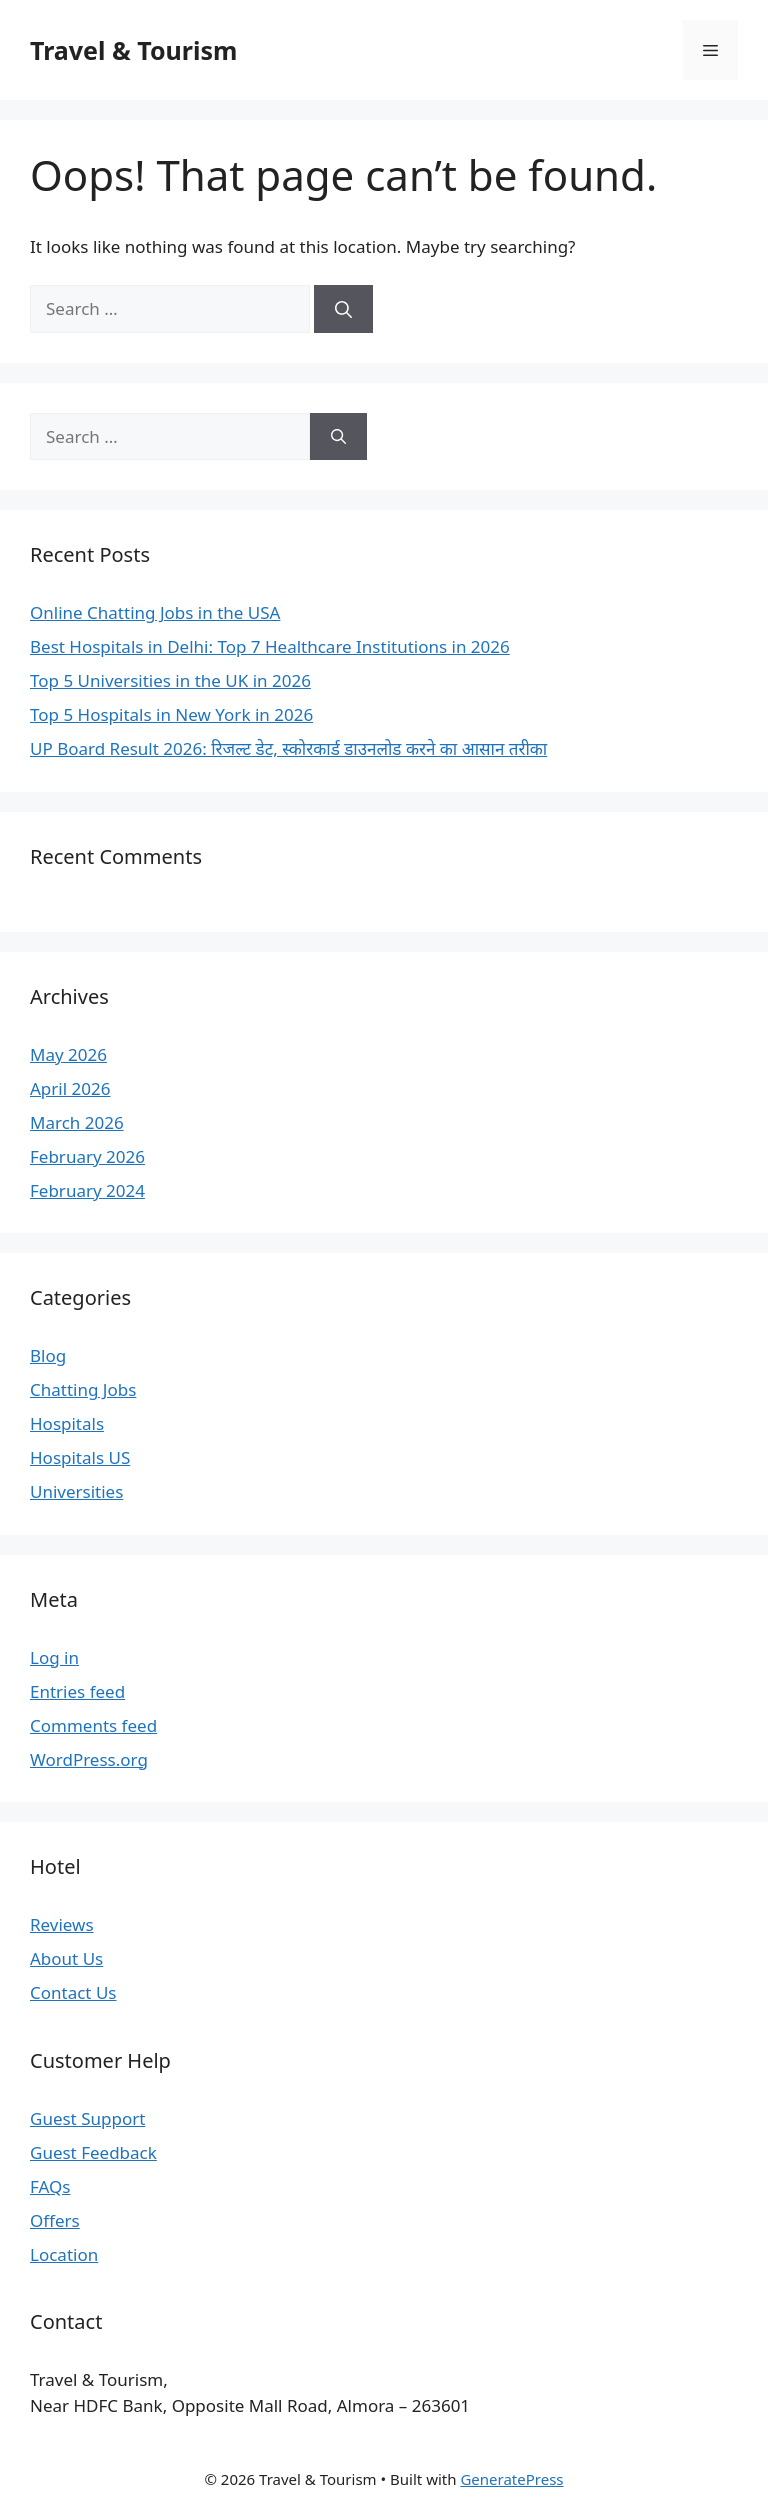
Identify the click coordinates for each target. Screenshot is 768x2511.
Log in (54, 1657)
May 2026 (68, 1054)
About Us (66, 1958)
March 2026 (77, 1122)
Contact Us (73, 1992)
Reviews (62, 1924)
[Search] (343, 309)
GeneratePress (511, 2479)
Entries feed (77, 1691)
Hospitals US (80, 1457)
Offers (55, 2220)
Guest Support (87, 2118)
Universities (76, 1491)
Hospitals (67, 1423)
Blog (48, 1355)
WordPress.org (89, 1759)
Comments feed (93, 1725)
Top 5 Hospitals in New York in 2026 (171, 714)
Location (64, 2254)
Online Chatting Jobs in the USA (155, 612)
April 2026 (70, 1088)
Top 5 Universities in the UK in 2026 (170, 680)
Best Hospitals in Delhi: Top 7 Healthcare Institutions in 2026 (270, 646)
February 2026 (87, 1156)
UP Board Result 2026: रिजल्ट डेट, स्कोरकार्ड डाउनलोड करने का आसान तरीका (288, 748)
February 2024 (87, 1190)
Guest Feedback (93, 2152)
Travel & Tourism (133, 50)
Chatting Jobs (83, 1389)
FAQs (50, 2186)
